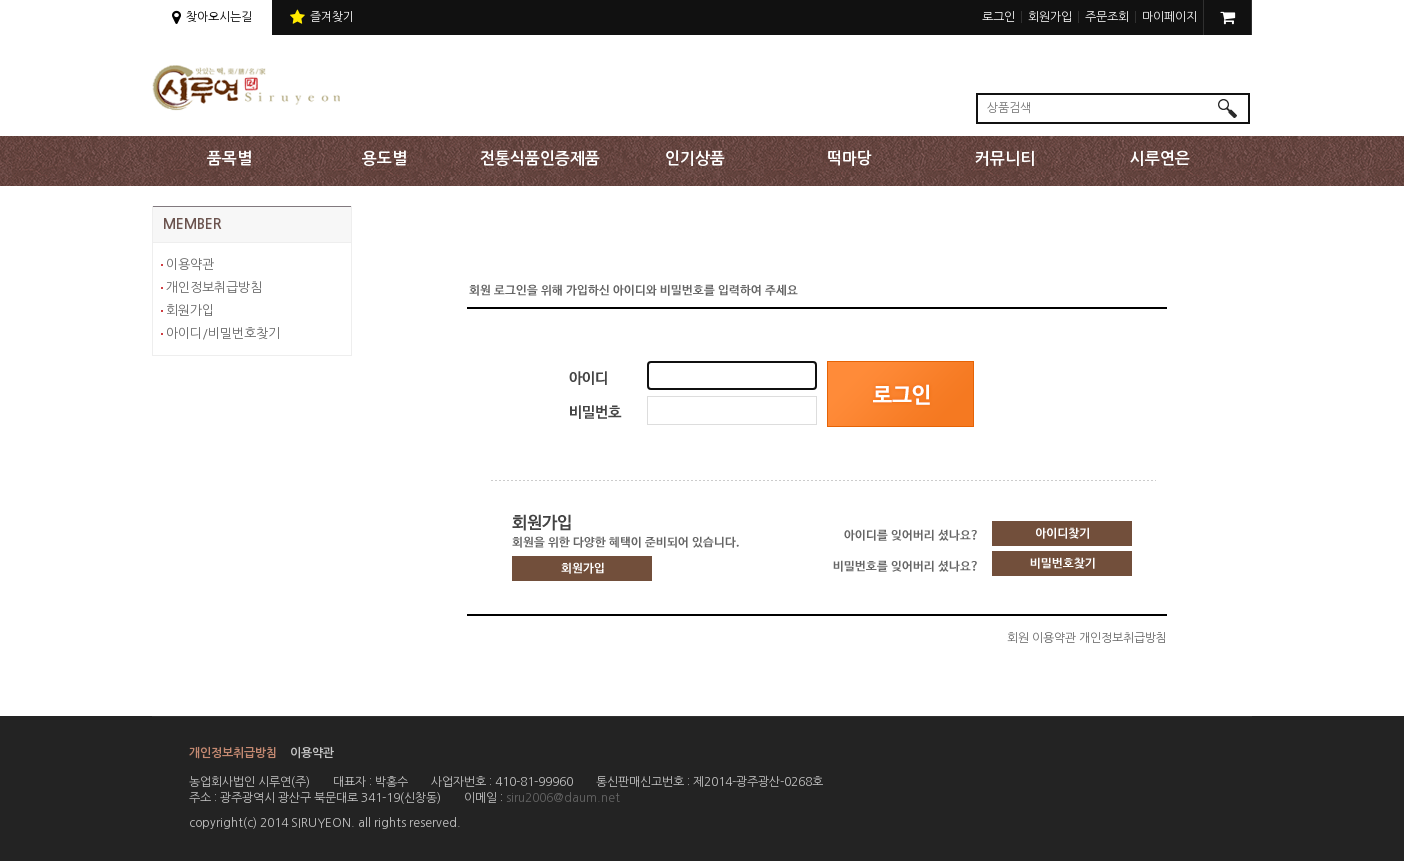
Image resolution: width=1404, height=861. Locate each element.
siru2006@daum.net (563, 798)
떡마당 (849, 158)
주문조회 (1107, 17)
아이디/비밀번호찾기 (223, 333)
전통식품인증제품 (540, 158)
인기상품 (695, 158)
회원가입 (1050, 17)
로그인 (998, 17)
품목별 (229, 158)
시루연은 (1160, 158)
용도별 (384, 158)
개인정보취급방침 (214, 287)
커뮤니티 (1005, 158)
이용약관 (190, 264)
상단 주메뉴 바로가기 (0, 0)
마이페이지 (1169, 17)
